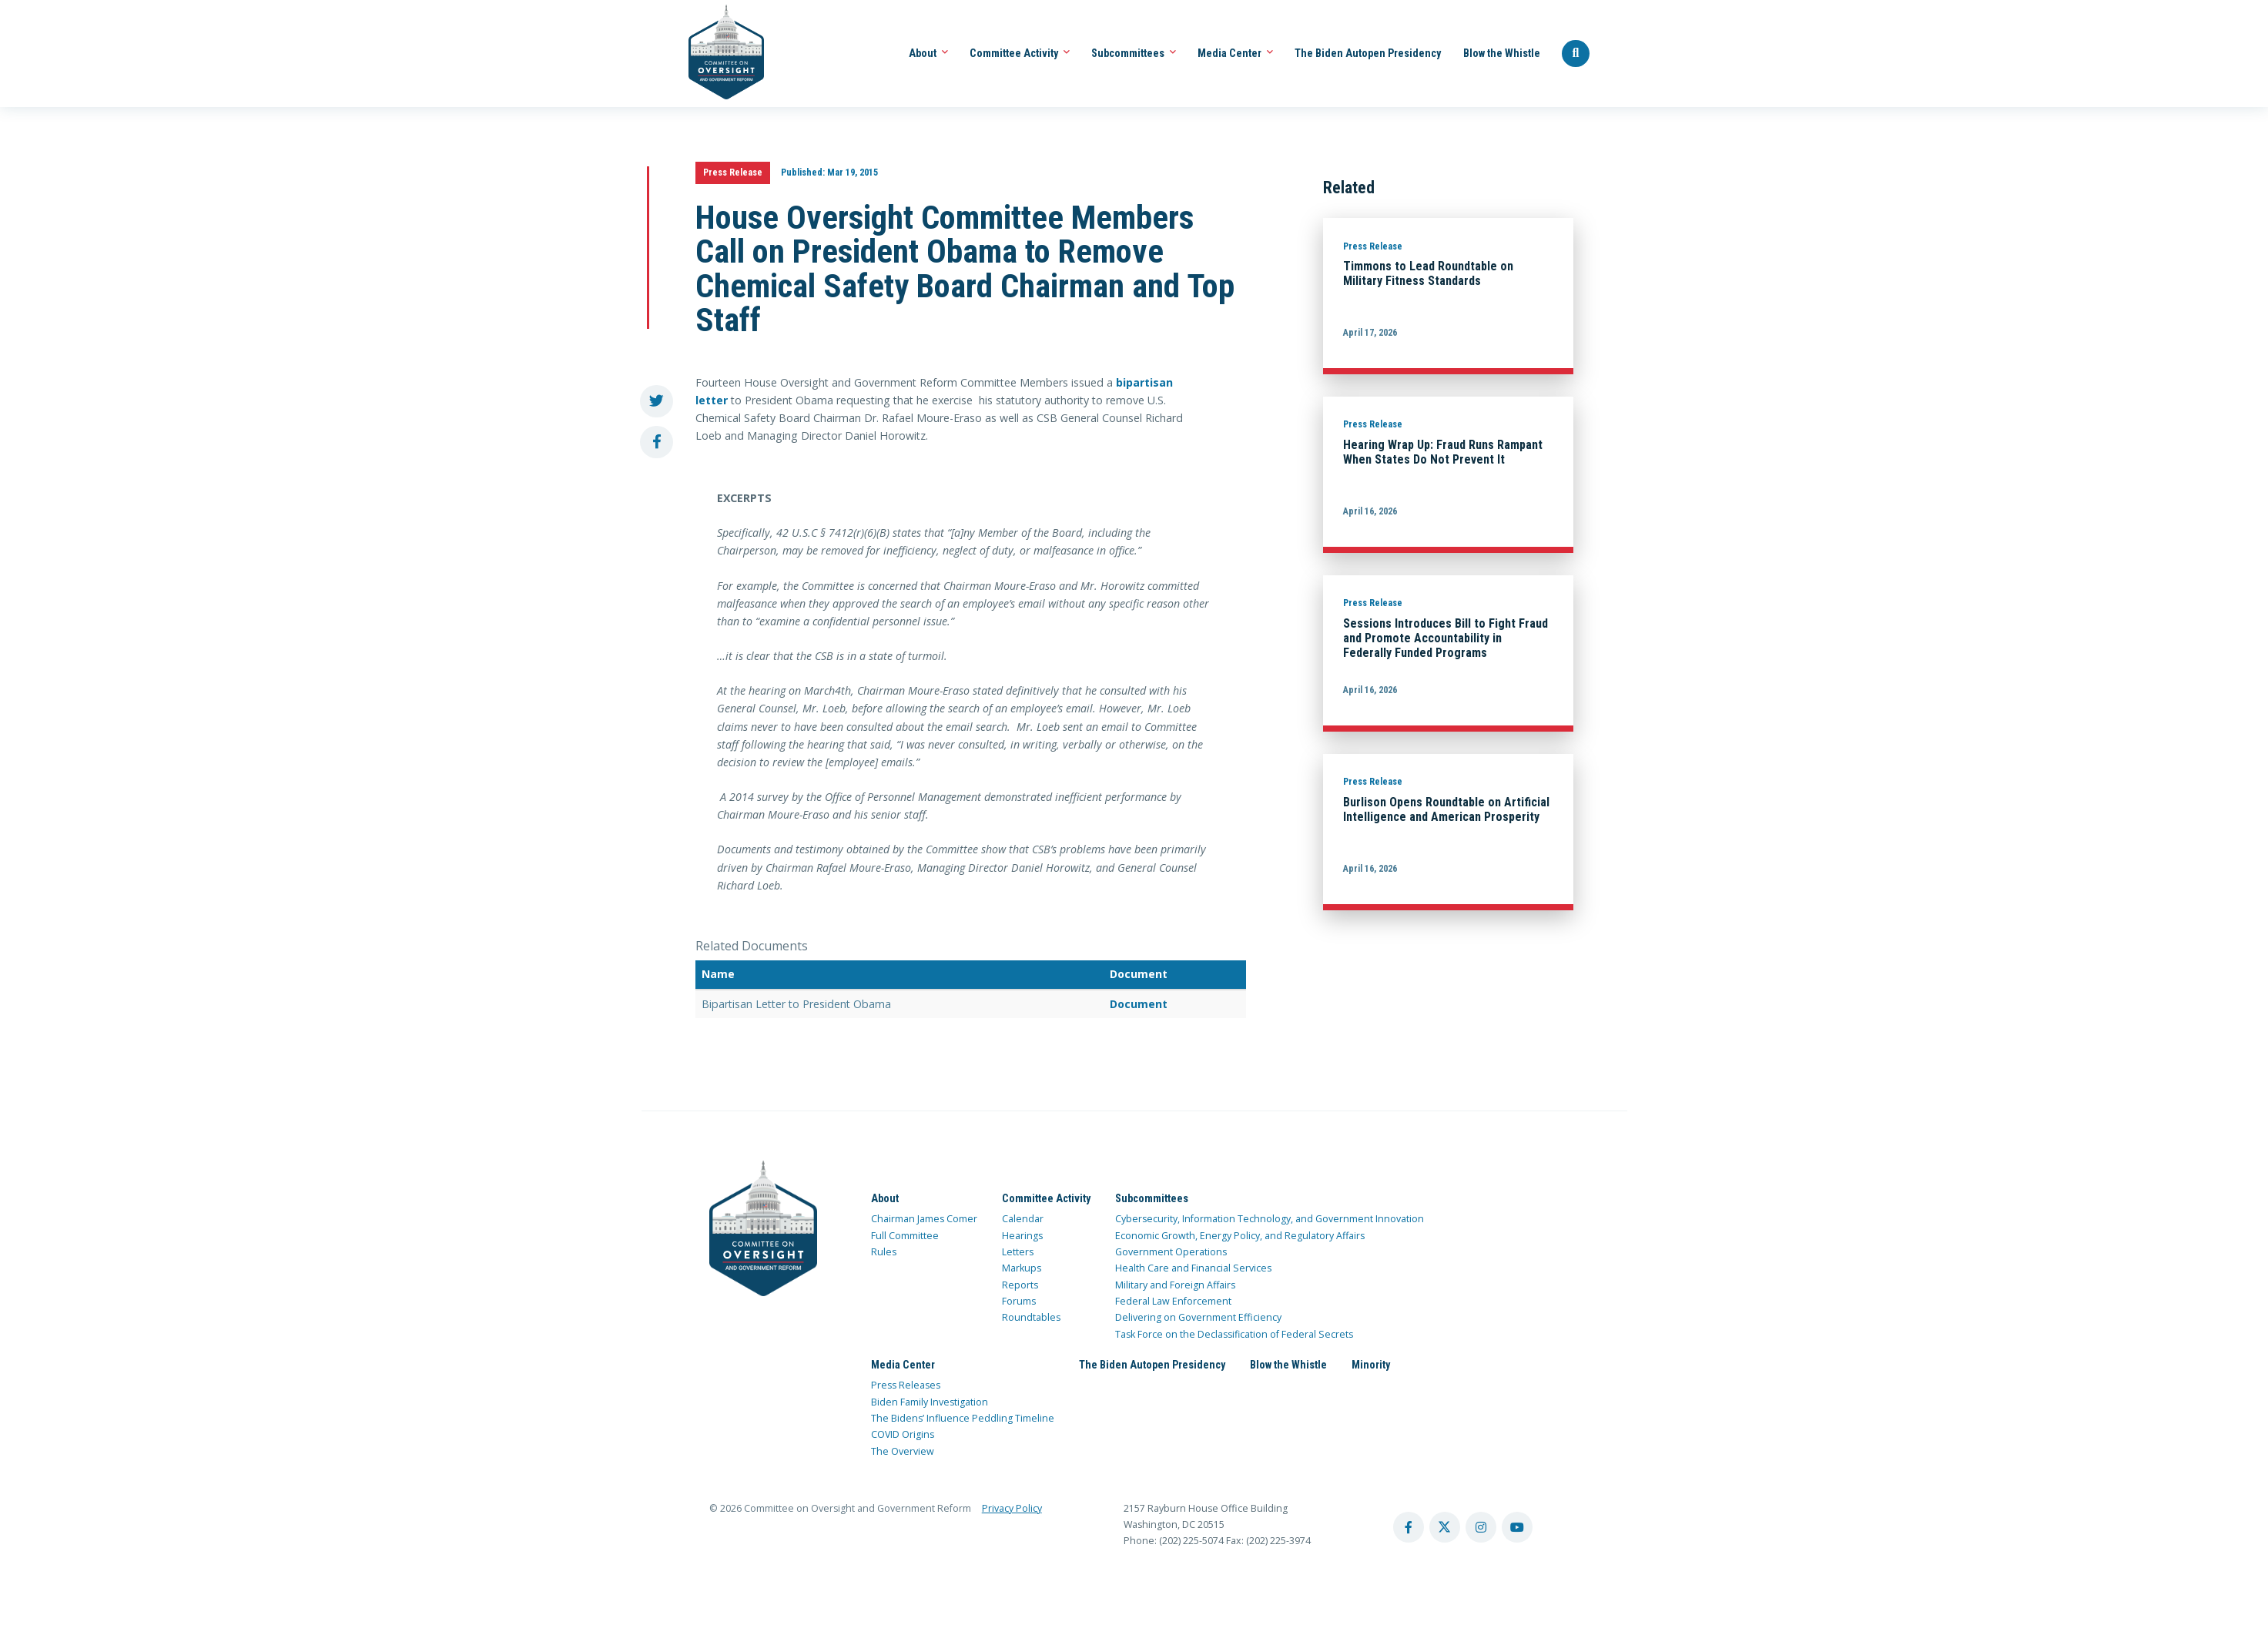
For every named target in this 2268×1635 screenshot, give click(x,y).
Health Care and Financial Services (1193, 1268)
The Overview (902, 1451)
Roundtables (1031, 1317)
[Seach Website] (1576, 54)
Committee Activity (1020, 53)
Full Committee (905, 1235)
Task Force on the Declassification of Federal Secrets (1234, 1334)
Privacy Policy (1012, 1508)
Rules (883, 1251)
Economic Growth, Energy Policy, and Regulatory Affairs (1240, 1235)
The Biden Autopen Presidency (1368, 53)
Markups (1021, 1268)
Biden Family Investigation (929, 1402)
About (928, 53)
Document (1139, 1004)
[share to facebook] (656, 442)
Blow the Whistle (1501, 53)
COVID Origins (902, 1434)
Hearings (1022, 1235)
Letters (1017, 1251)
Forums (1019, 1301)
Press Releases (905, 1385)
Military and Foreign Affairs (1175, 1285)
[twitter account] (1444, 1527)
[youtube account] (1517, 1527)
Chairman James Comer (924, 1218)
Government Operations (1171, 1251)
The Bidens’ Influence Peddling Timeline (962, 1418)
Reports (1020, 1285)
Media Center (1235, 53)
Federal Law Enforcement (1173, 1301)
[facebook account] (1408, 1527)
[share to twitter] (656, 401)
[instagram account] (1481, 1527)
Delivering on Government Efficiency (1198, 1317)
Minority (1371, 1365)
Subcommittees (1133, 53)
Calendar (1023, 1218)
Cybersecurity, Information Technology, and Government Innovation (1269, 1218)
